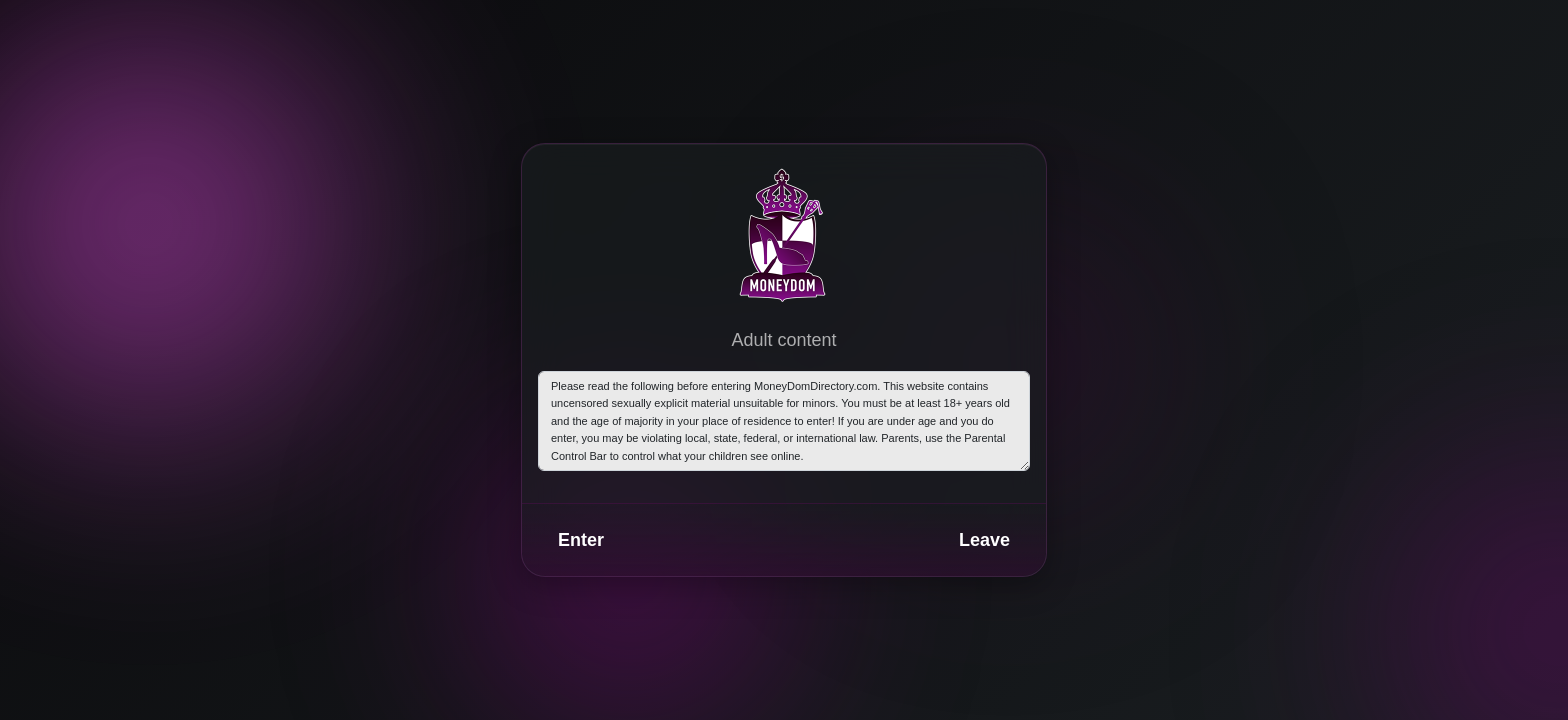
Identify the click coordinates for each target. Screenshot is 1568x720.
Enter (581, 540)
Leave (984, 540)
